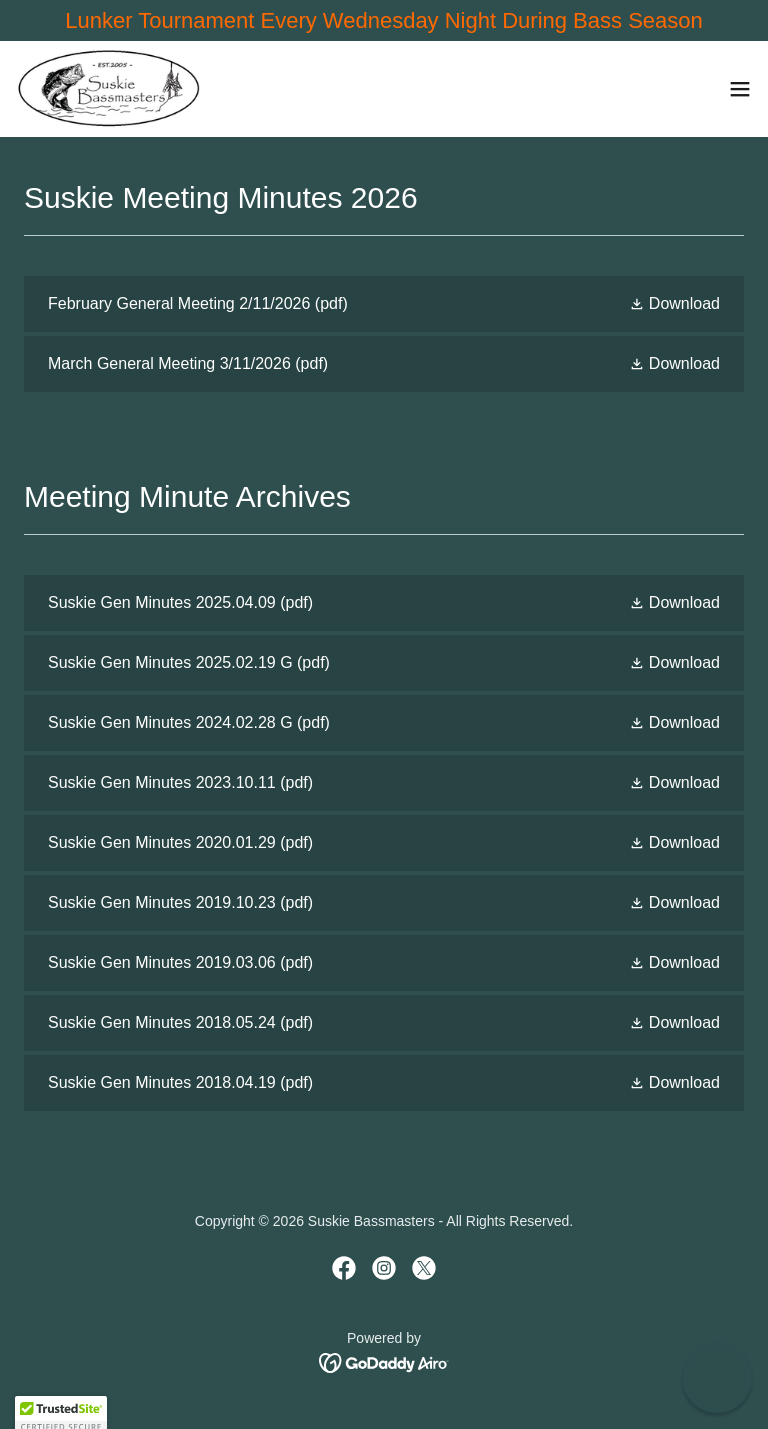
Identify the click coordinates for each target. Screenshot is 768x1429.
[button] (740, 89)
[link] (108, 89)
